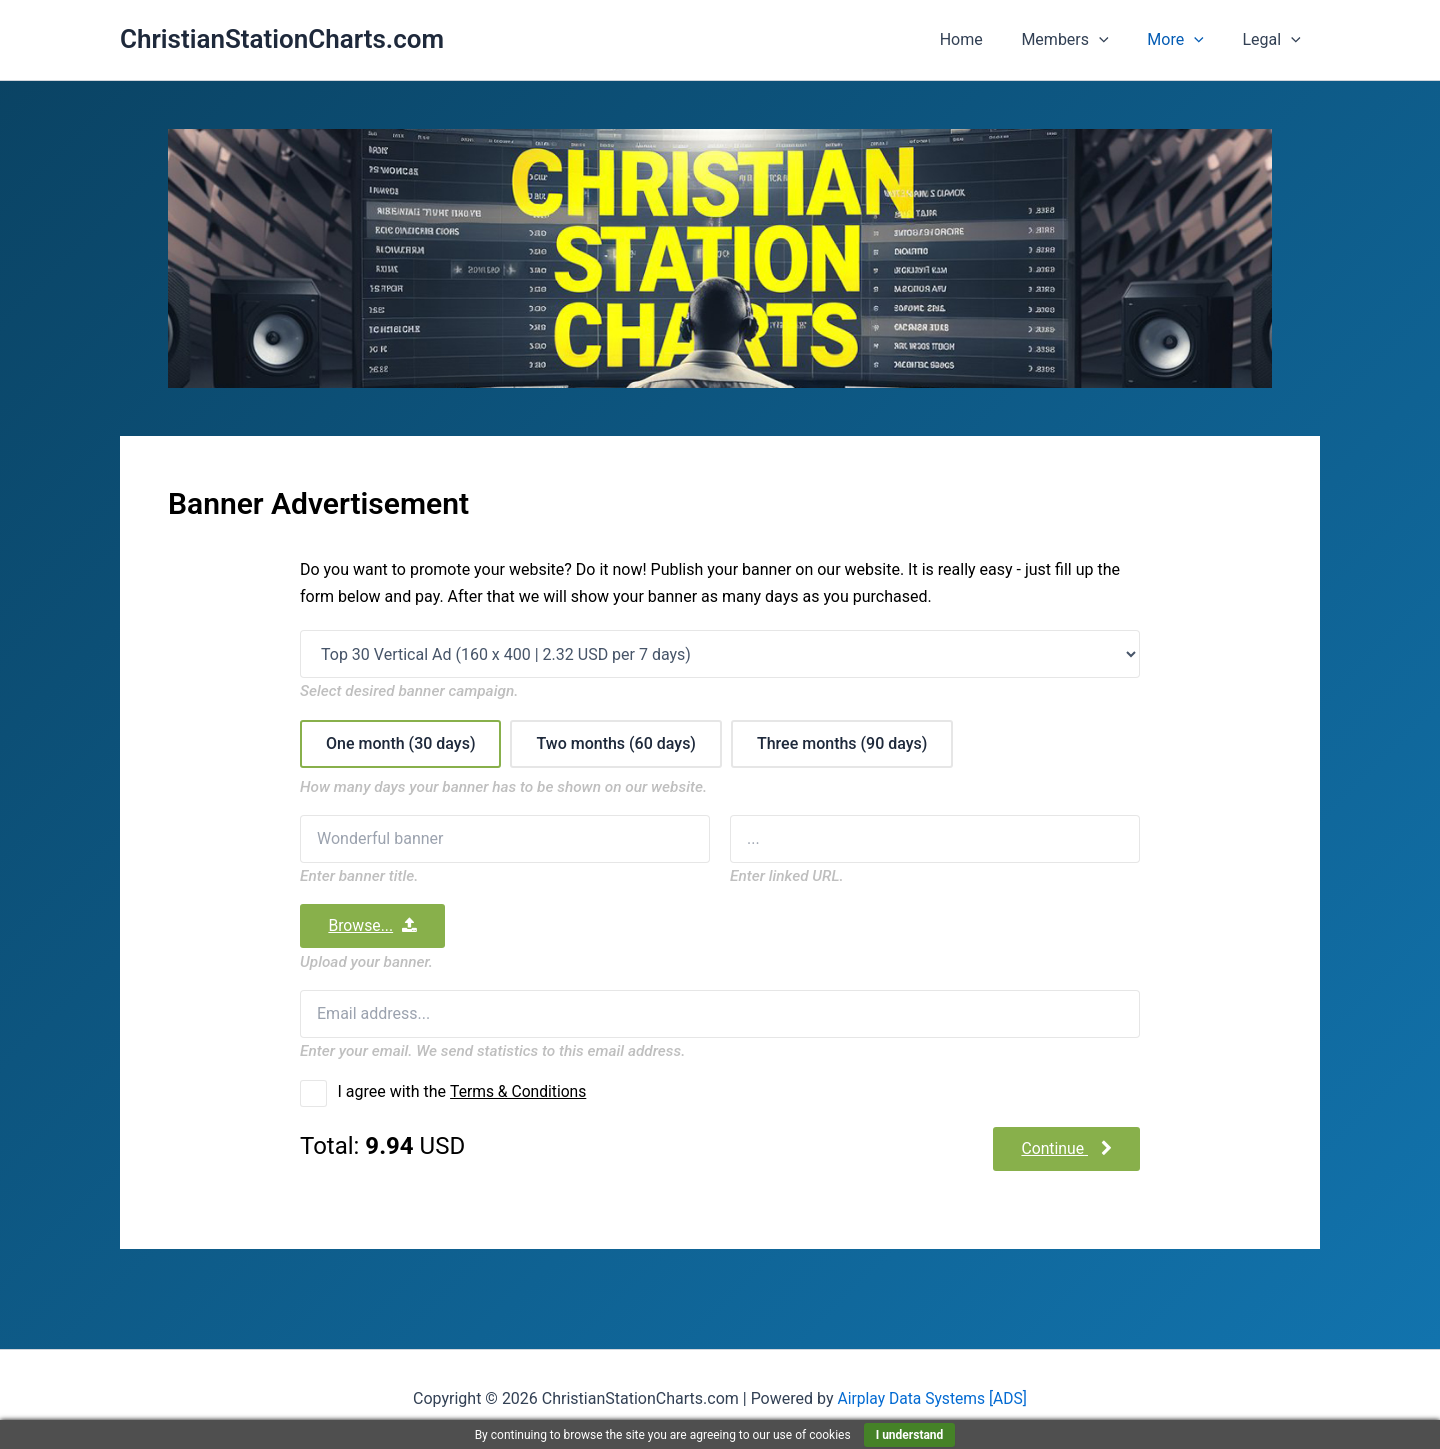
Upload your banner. (366, 961)
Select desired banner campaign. (409, 691)
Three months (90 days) (842, 742)
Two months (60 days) (616, 742)
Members (1081, 40)
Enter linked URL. (787, 875)
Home (984, 39)
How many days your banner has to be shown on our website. (503, 786)
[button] (1116, 40)
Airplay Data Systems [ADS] (932, 1398)
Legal (1275, 40)
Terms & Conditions (520, 1091)
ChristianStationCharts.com (282, 39)
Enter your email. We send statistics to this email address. (492, 1050)
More (1185, 40)
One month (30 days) (400, 742)
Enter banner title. (359, 875)
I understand (910, 1435)
